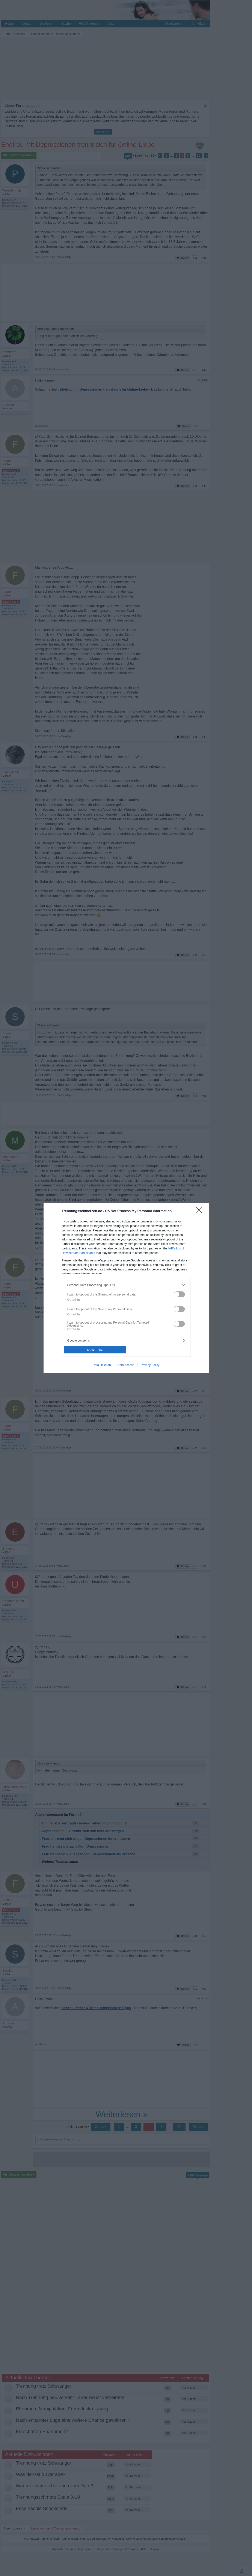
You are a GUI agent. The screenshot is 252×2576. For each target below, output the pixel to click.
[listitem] (126, 1285)
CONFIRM (95, 1349)
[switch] (179, 1294)
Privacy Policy (150, 1365)
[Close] (200, 1211)
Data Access (125, 1365)
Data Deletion (102, 1365)
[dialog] (126, 1288)
